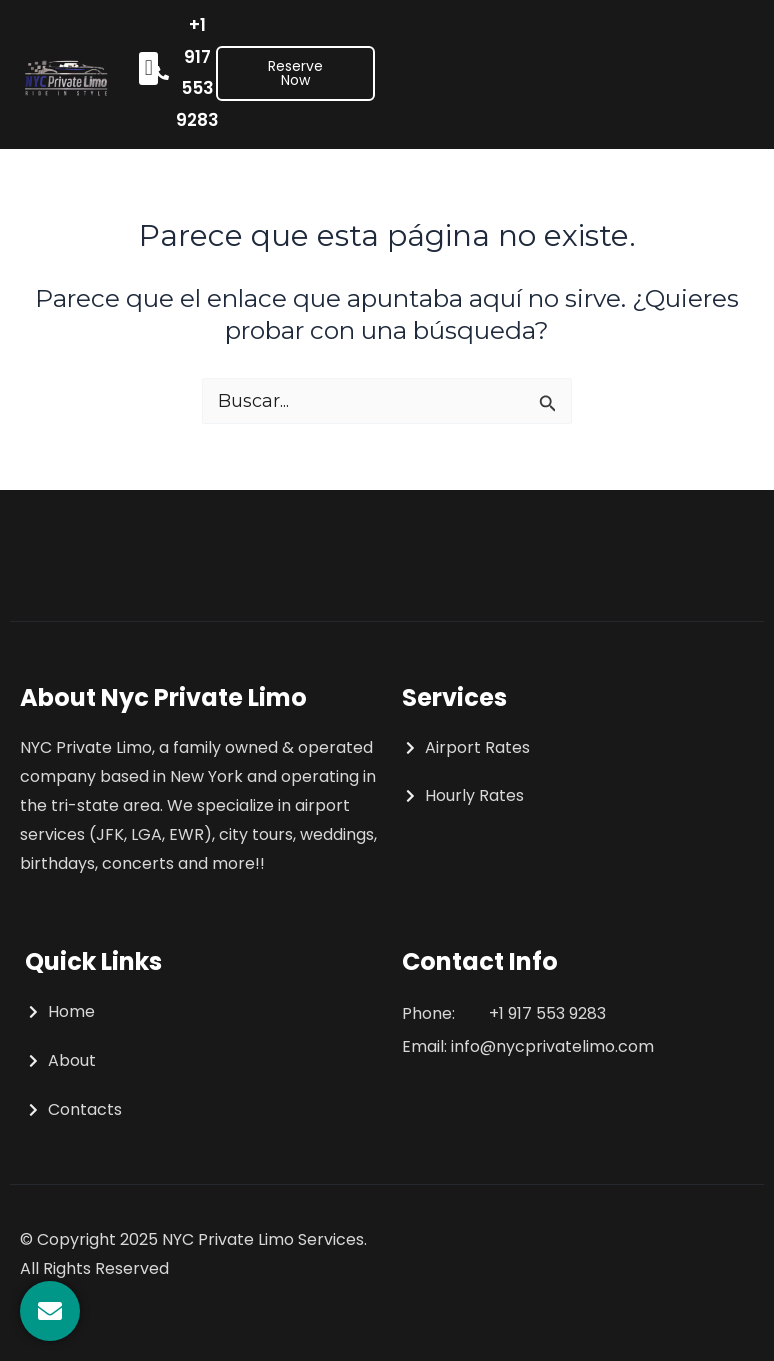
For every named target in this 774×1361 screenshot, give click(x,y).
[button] (148, 68)
